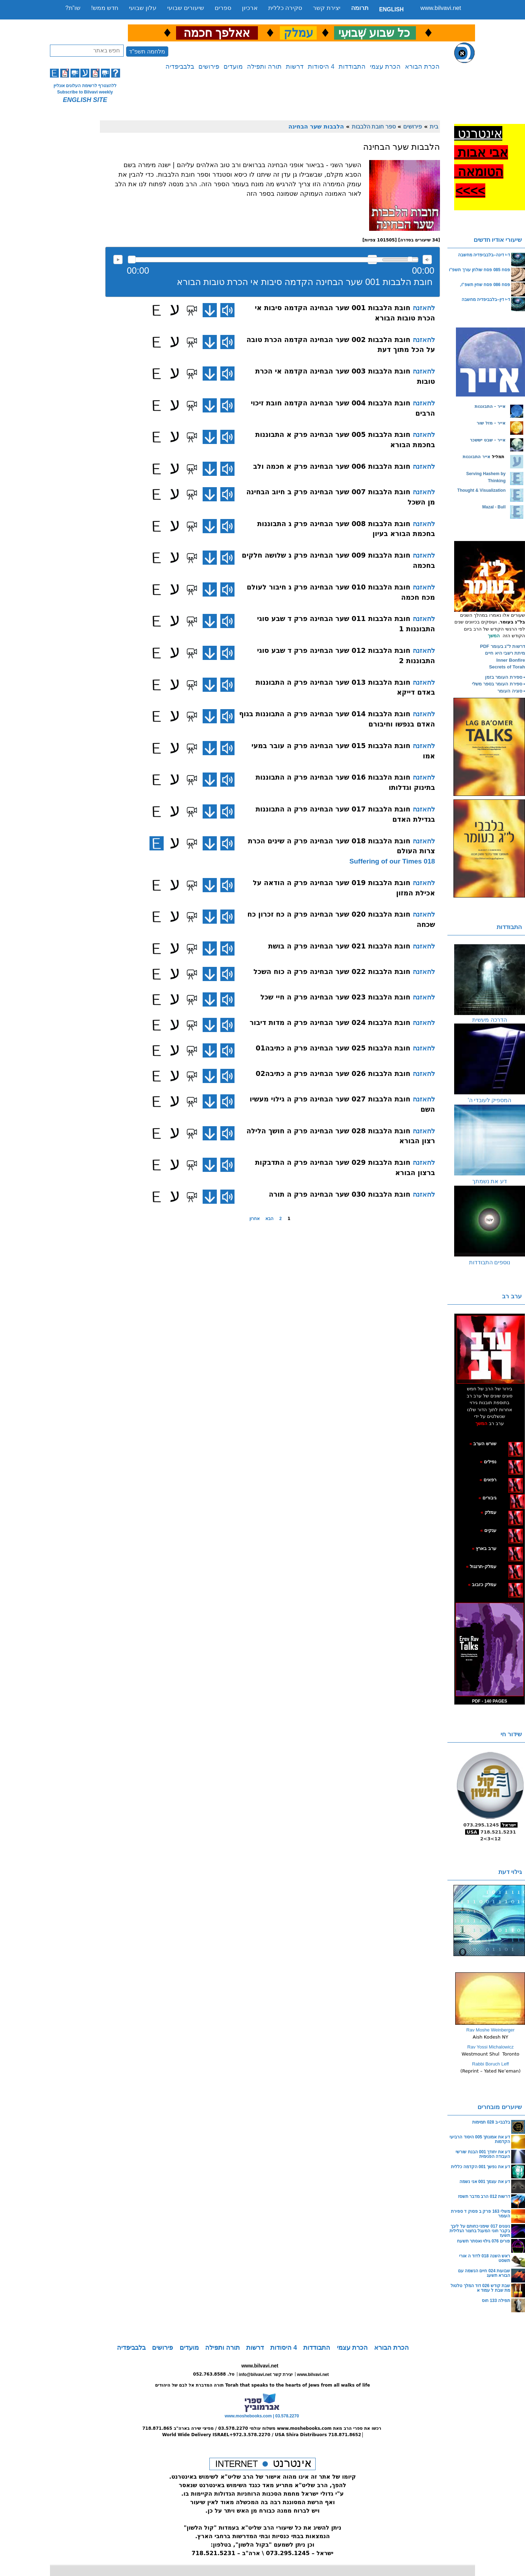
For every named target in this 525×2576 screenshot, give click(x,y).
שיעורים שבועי (185, 8)
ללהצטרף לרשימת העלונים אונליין (85, 85)
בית (434, 126)
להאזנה (118, 259)
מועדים (233, 66)
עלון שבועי (143, 8)
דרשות (295, 66)
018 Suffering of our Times (392, 861)
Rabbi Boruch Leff (490, 2064)
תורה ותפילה (264, 66)
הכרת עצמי (385, 66)
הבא (269, 1218)
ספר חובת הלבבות (374, 126)
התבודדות (352, 66)
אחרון (254, 1218)
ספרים (223, 8)
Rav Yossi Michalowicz (490, 2047)
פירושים (208, 66)
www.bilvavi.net (440, 8)
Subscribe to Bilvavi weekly (85, 92)
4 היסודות (321, 66)
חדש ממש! (104, 8)
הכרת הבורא (422, 66)
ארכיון (250, 8)
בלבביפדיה (179, 66)
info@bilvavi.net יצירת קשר (266, 2374)
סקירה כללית (285, 8)
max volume (427, 259)
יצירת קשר (326, 8)
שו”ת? (72, 8)
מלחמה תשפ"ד (147, 52)
